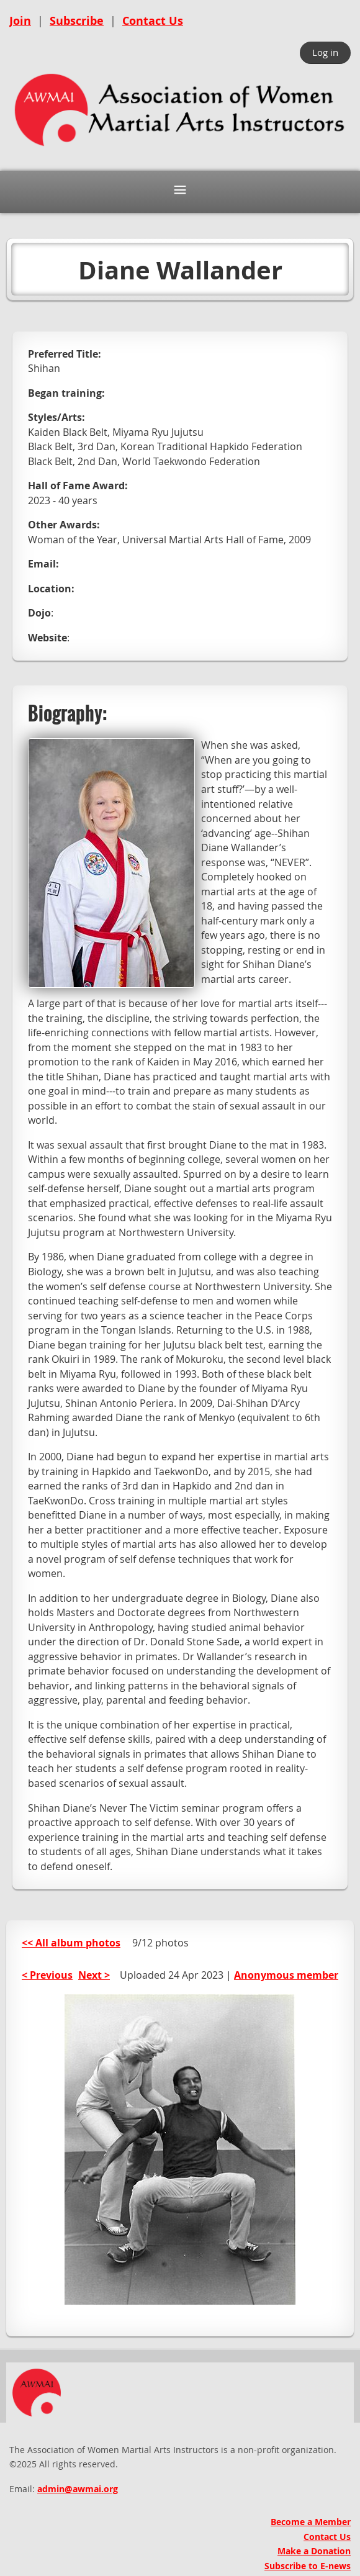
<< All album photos (71, 1943)
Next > (94, 1975)
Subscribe (77, 21)
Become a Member (311, 2522)
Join (20, 21)
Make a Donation (314, 2551)
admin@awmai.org (77, 2489)
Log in (325, 52)
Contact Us (152, 21)
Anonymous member (286, 1975)
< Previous (47, 1975)
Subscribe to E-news (307, 2566)
